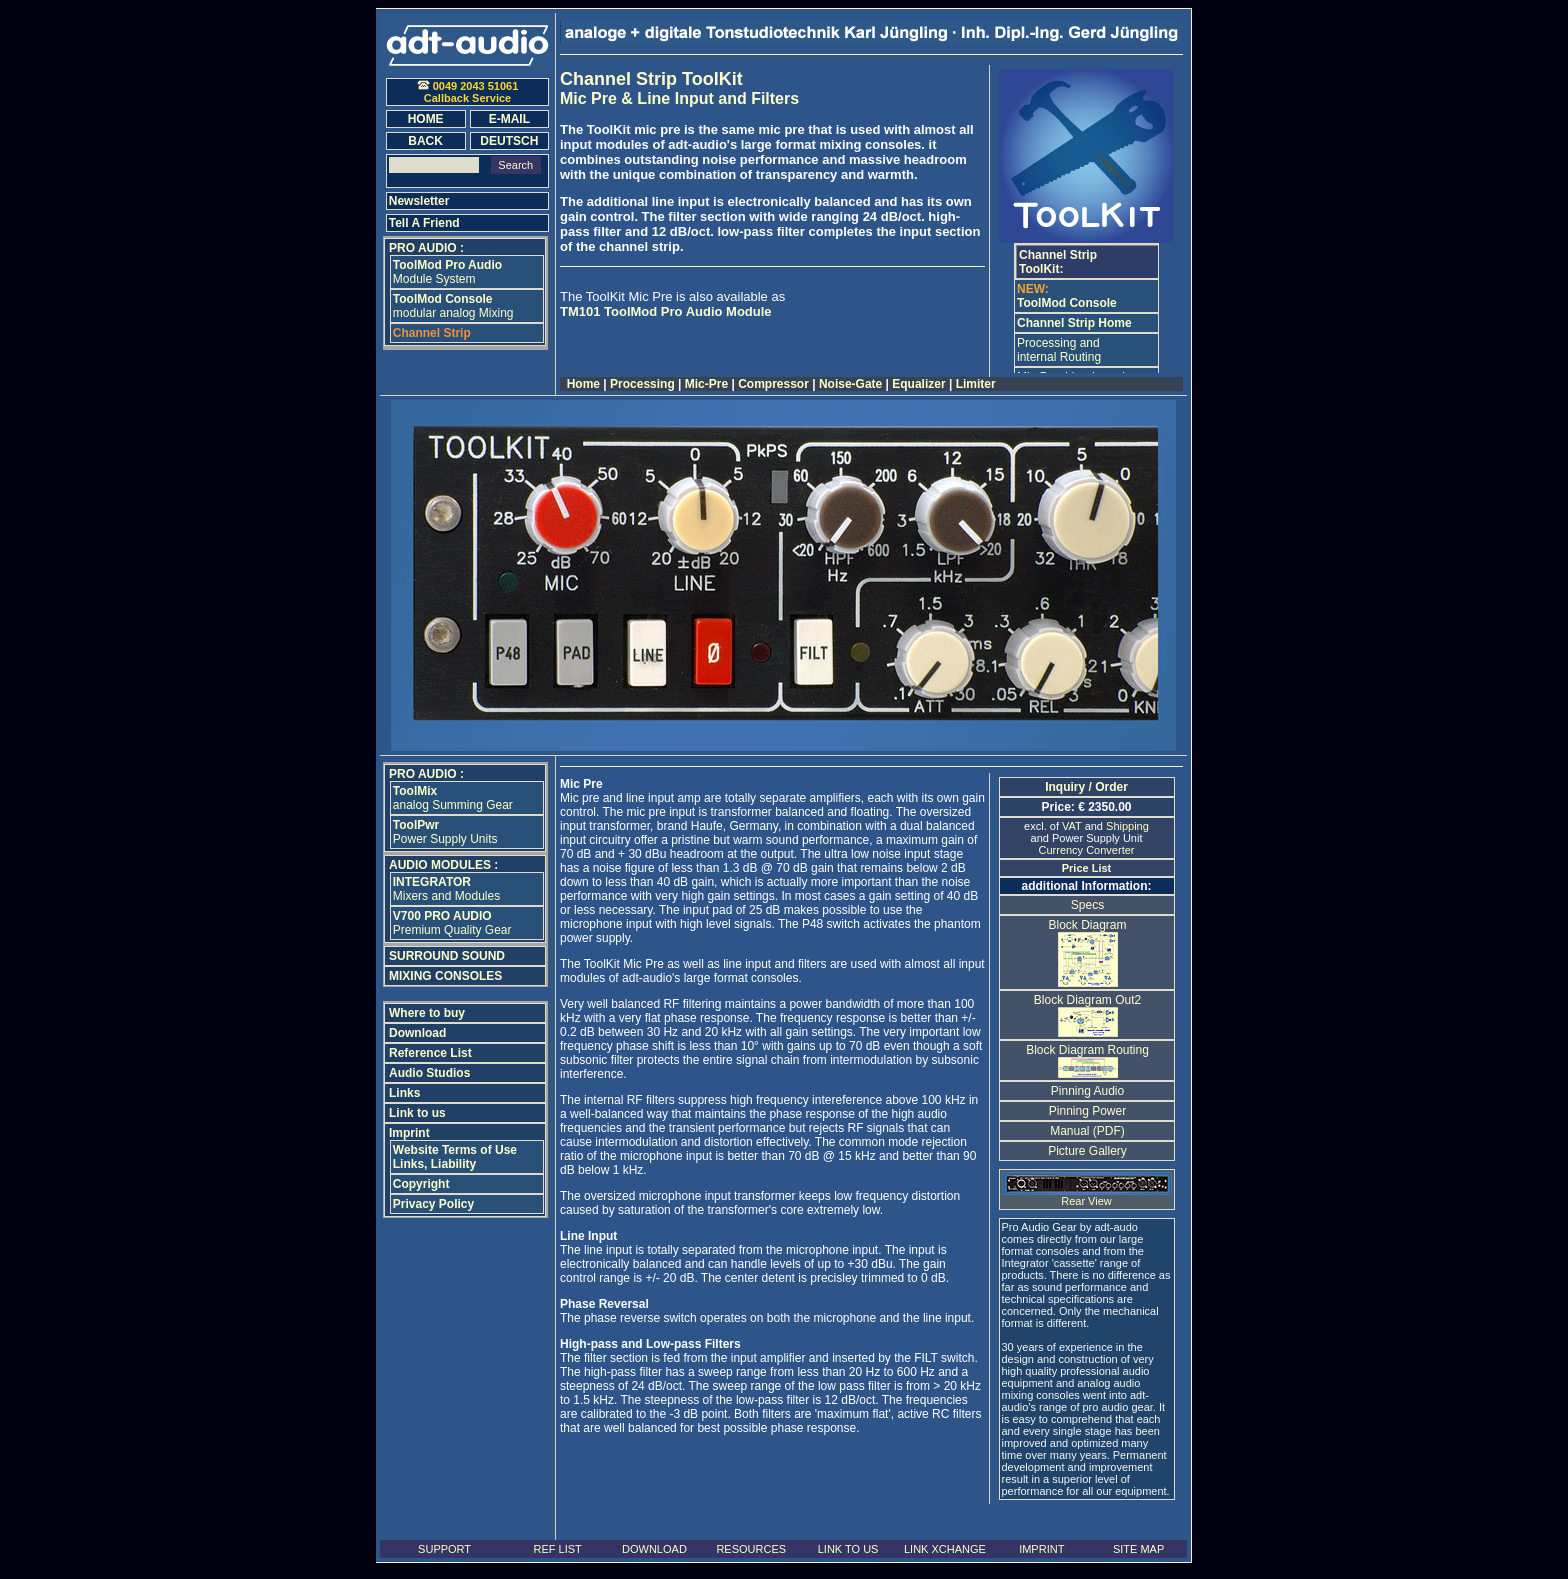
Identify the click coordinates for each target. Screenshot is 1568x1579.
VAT (1072, 826)
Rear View (1087, 1196)
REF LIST (557, 1549)
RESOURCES (751, 1549)
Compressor (773, 384)
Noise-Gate (851, 384)
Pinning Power (1087, 1111)
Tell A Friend (424, 223)
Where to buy (427, 1013)
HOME (426, 119)
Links (404, 1093)
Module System (447, 272)
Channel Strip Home (1074, 323)
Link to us (417, 1113)
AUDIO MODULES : (443, 865)
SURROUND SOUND (447, 956)
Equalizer (919, 384)
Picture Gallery (1087, 1151)
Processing (642, 384)
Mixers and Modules (446, 889)
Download (417, 1033)
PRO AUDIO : (426, 248)
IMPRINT (1041, 1549)
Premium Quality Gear (452, 923)
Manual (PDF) (1087, 1131)
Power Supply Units (445, 832)
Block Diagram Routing (1087, 1058)
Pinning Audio (1087, 1091)
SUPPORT (444, 1549)
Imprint (409, 1133)
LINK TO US (848, 1549)
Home (583, 384)
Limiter (975, 384)
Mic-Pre (706, 384)
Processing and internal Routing (1059, 350)
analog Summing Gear (453, 798)
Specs (1087, 905)
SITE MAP (1138, 1549)
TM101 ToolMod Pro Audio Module (666, 311)
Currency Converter (1087, 850)
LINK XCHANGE (945, 1549)
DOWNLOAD (654, 1549)
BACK (425, 141)
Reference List (430, 1053)
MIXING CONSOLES (445, 976)
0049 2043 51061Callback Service (468, 92)
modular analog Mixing (453, 306)
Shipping (1127, 826)
